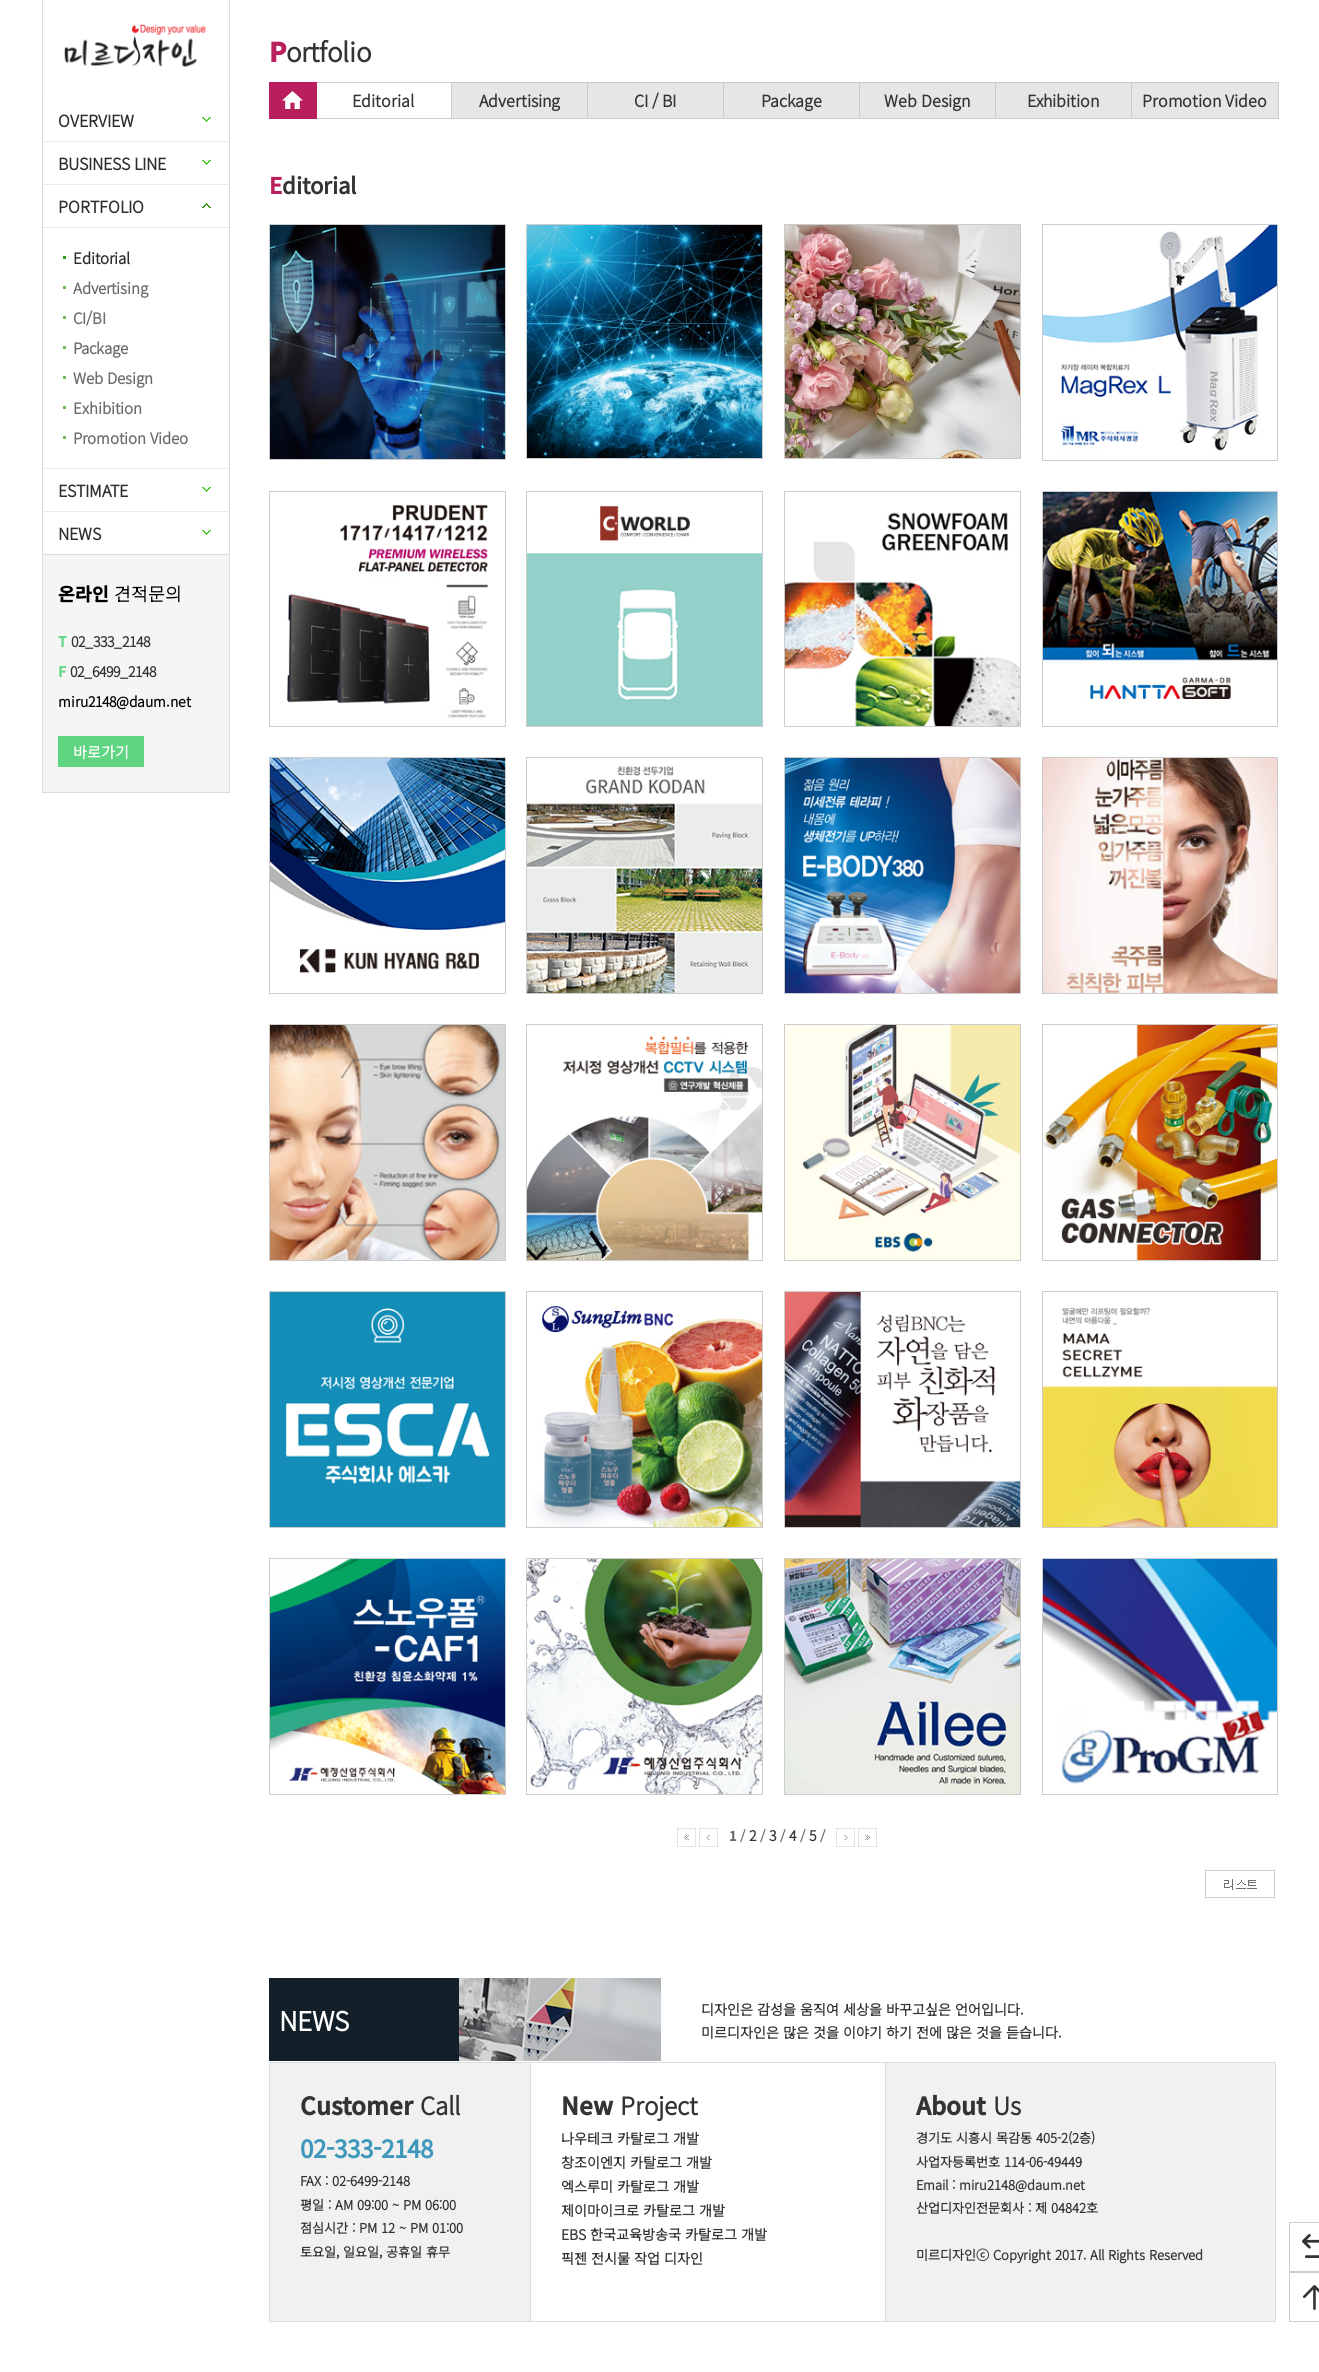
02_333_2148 (104, 641)
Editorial (101, 257)
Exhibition (107, 407)
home (293, 100)
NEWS (79, 533)
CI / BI (655, 100)
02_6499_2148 (107, 671)
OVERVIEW (96, 120)
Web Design (113, 377)
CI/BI (89, 317)
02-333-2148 (366, 2147)
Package (100, 347)
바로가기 (101, 751)
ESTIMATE (93, 490)
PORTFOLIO (101, 206)
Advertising (110, 287)
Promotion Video (130, 437)
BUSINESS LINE (112, 163)
